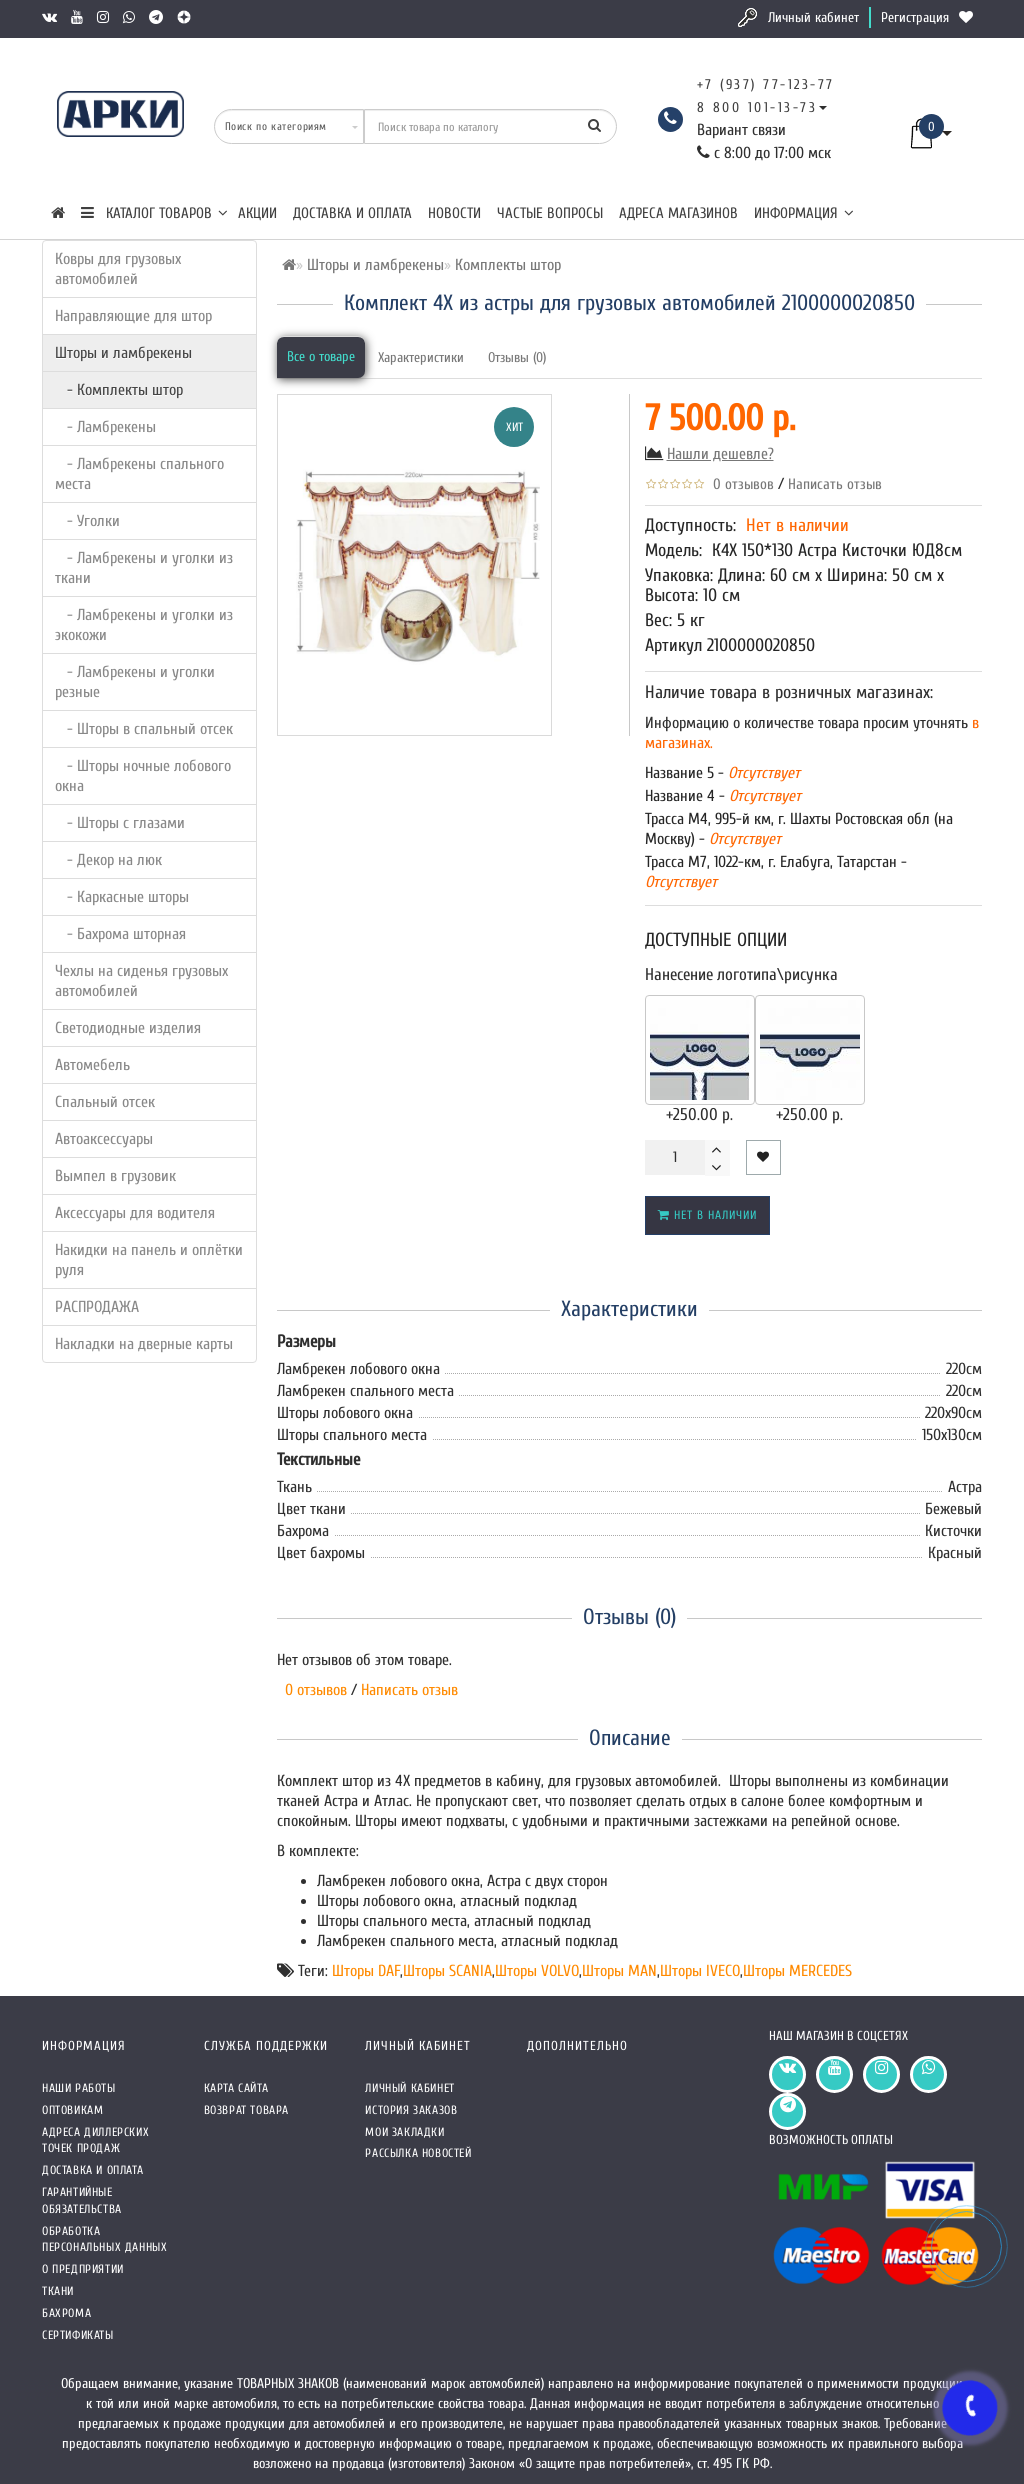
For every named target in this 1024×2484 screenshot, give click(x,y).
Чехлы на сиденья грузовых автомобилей (141, 981)
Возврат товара (246, 2110)
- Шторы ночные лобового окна (143, 776)
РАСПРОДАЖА (97, 1307)
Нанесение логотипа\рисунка (741, 974)
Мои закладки (404, 2132)
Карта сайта (236, 2088)
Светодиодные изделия (128, 1028)
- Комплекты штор (119, 390)
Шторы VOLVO (537, 1971)
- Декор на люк (108, 860)
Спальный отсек (105, 1102)
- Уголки (87, 521)
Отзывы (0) (517, 357)
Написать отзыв (835, 484)
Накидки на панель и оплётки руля (149, 1260)
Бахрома (66, 2313)
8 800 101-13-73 (757, 107)
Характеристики (421, 357)
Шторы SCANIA (447, 1971)
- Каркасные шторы (122, 897)
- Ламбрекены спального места (139, 474)
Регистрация (915, 17)
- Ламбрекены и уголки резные (135, 682)
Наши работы (79, 2088)
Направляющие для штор (133, 316)
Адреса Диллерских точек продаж (95, 2140)
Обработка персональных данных (104, 2239)
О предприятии (83, 2269)
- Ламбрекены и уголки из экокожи (144, 625)
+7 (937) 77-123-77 (766, 84)
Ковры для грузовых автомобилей (118, 269)
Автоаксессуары (104, 1139)
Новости (454, 213)
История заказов (411, 2110)
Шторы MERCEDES (797, 1971)
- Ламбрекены (105, 427)
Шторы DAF (366, 1971)
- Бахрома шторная (120, 934)
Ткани (58, 2291)
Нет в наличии (707, 1215)
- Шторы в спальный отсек (144, 729)
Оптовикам (72, 2110)
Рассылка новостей (418, 2153)
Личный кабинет (813, 17)
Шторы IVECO (700, 1971)
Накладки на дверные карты (144, 1344)
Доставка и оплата (352, 213)
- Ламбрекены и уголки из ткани (144, 568)
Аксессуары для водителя (135, 1213)
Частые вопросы (550, 213)
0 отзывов (739, 484)
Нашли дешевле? (720, 454)
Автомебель (92, 1065)
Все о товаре (321, 356)
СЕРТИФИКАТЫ (78, 2335)
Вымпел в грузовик (115, 1176)
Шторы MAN (619, 1971)
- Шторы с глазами (120, 823)
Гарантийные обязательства (82, 2200)
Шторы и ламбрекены (123, 353)
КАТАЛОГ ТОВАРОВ (154, 213)
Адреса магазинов (678, 213)
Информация (804, 213)
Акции (257, 213)
